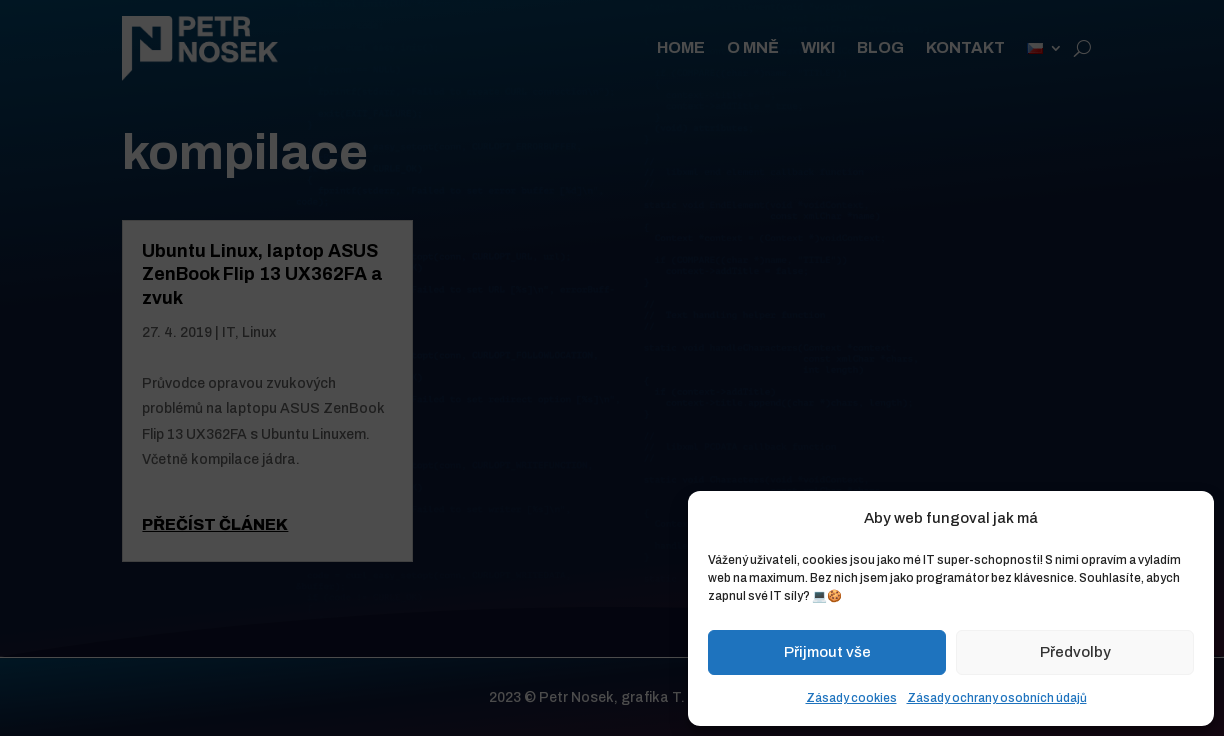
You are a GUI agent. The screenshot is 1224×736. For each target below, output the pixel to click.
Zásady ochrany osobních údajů (997, 698)
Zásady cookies (851, 698)
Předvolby (1075, 652)
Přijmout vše (827, 652)
